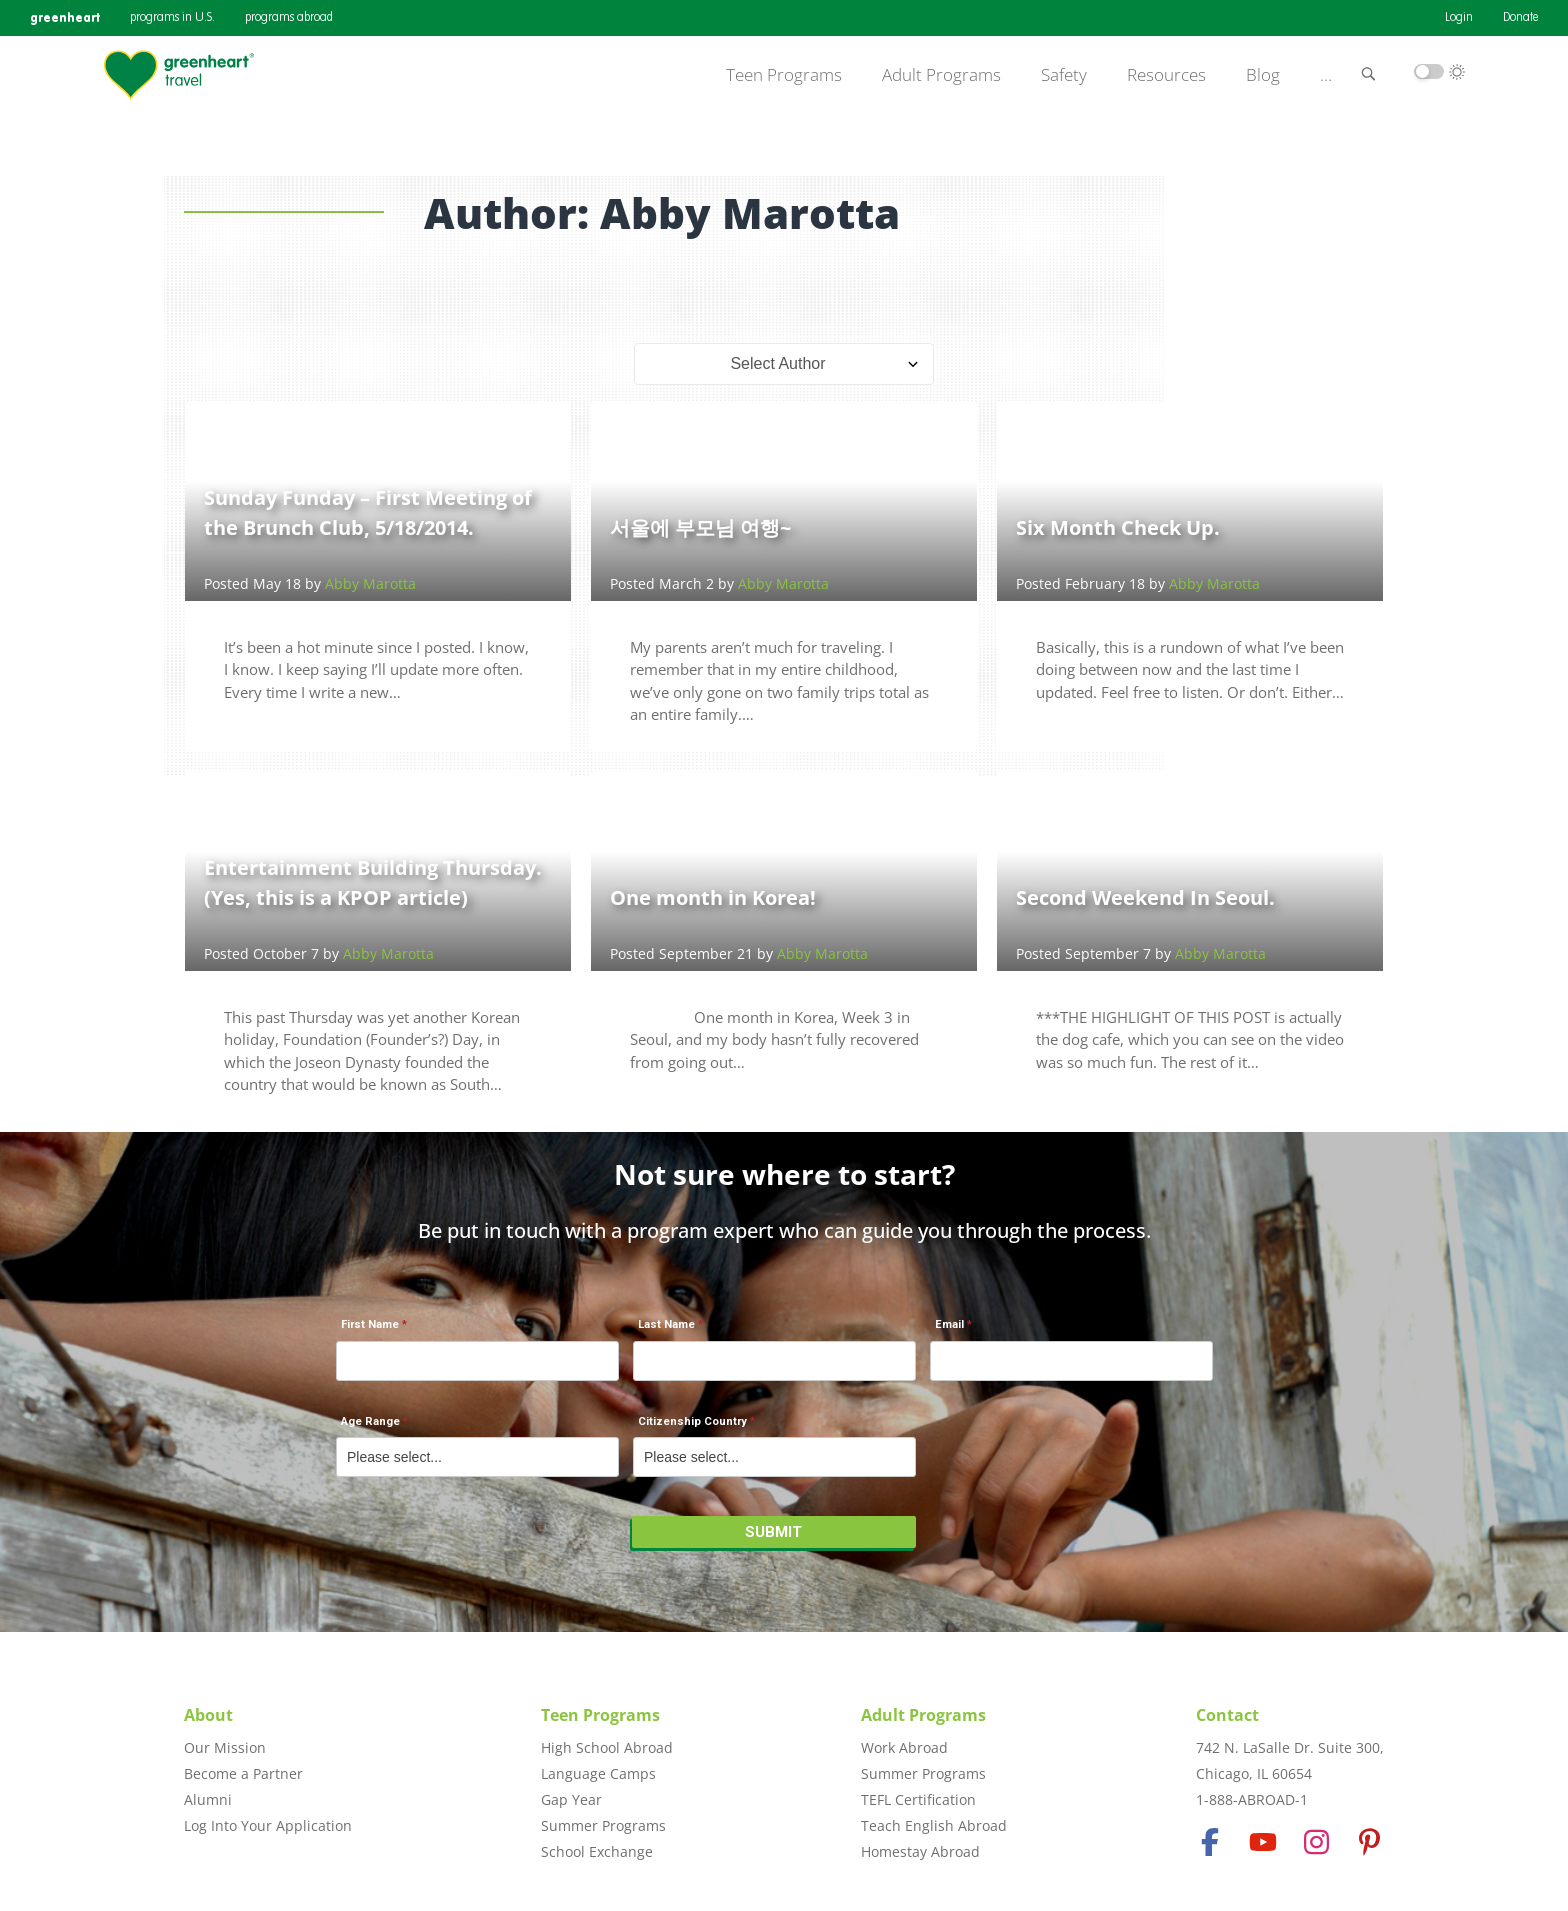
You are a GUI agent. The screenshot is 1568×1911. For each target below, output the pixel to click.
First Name (370, 1324)
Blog (1263, 75)
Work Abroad (904, 1747)
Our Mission (225, 1747)
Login (1459, 18)
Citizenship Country (692, 1421)
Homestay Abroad (920, 1851)
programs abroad (289, 18)
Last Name (666, 1324)
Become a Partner (243, 1773)
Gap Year (571, 1799)
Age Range (370, 1421)
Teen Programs (784, 75)
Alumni (208, 1799)
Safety (1064, 75)
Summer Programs (603, 1825)
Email (949, 1324)
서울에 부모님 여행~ (700, 527)
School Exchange (597, 1851)
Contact (1227, 1715)
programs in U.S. (172, 18)
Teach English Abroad (934, 1825)
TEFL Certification (918, 1799)
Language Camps (598, 1773)
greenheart (65, 17)
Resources (1166, 75)
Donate (1520, 18)
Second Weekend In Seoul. (1145, 897)
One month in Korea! (713, 897)
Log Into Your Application (268, 1825)
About (208, 1715)
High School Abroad (607, 1747)
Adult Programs (941, 75)
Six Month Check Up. (1118, 527)
